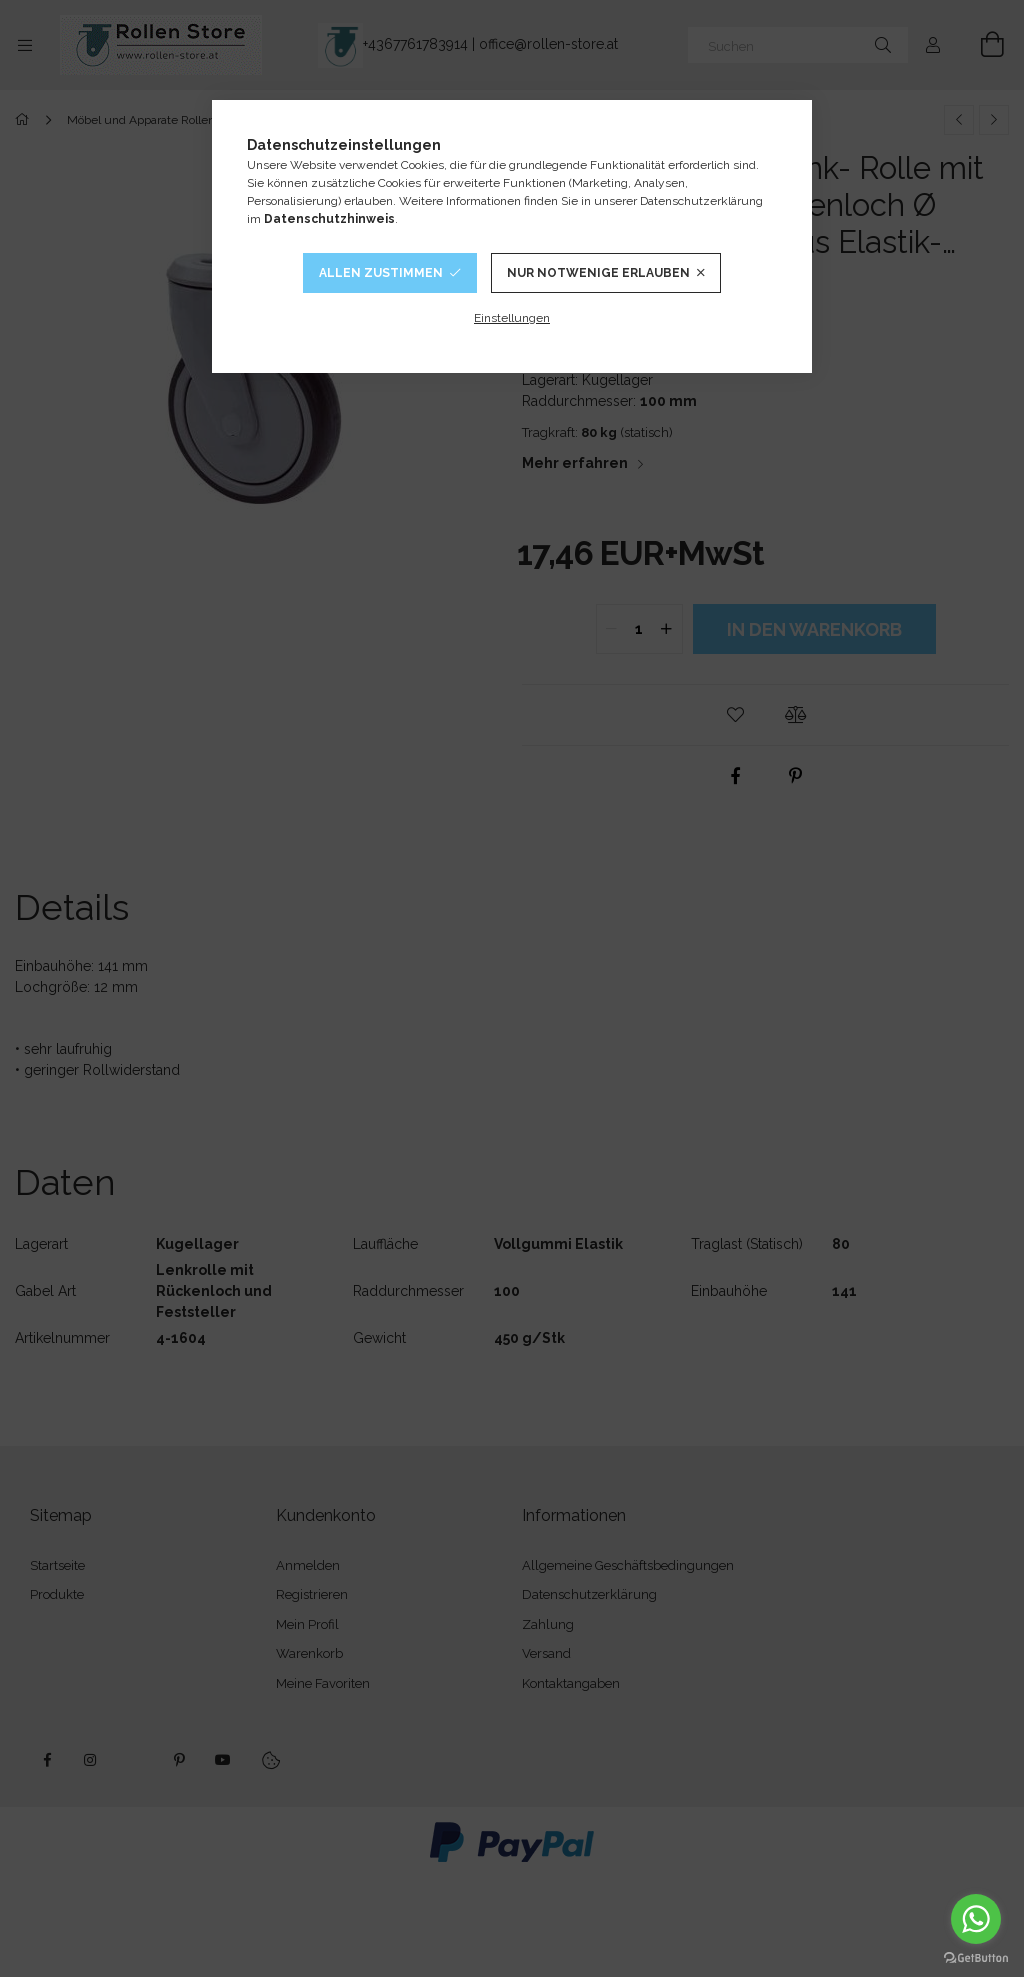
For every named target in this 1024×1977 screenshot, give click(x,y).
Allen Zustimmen (381, 273)
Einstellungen (512, 318)
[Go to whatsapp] (976, 1919)
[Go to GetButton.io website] (976, 1957)
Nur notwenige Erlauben (598, 273)
